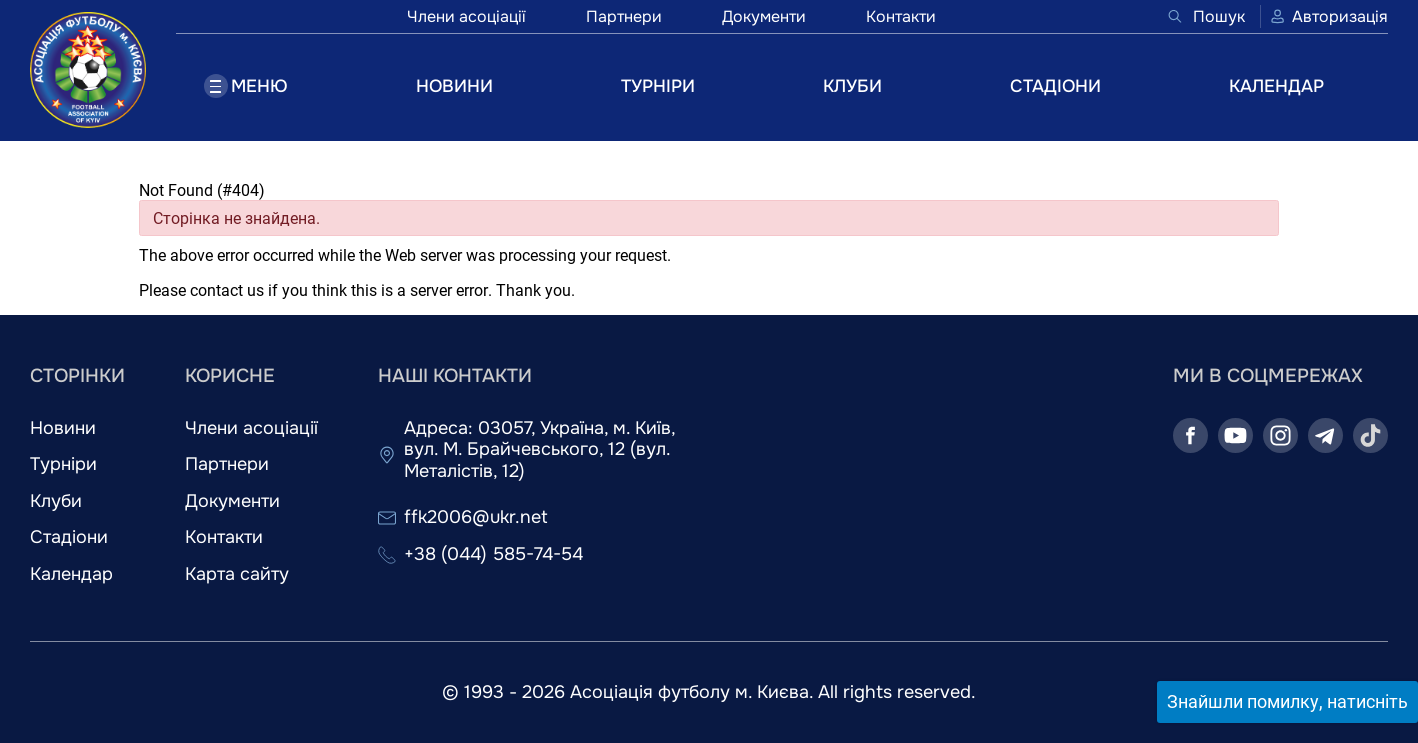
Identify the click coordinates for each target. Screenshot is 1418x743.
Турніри (63, 464)
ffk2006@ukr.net (476, 517)
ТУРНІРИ (658, 86)
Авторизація (1328, 16)
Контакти (901, 16)
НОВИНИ (454, 86)
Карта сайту (237, 574)
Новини (63, 428)
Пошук (1206, 16)
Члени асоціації (466, 16)
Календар (71, 574)
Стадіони (69, 537)
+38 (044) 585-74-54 (493, 554)
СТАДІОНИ (1055, 86)
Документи (764, 16)
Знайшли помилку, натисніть (1287, 701)
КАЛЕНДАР (1276, 86)
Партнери (624, 16)
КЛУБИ (852, 86)
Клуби (56, 501)
